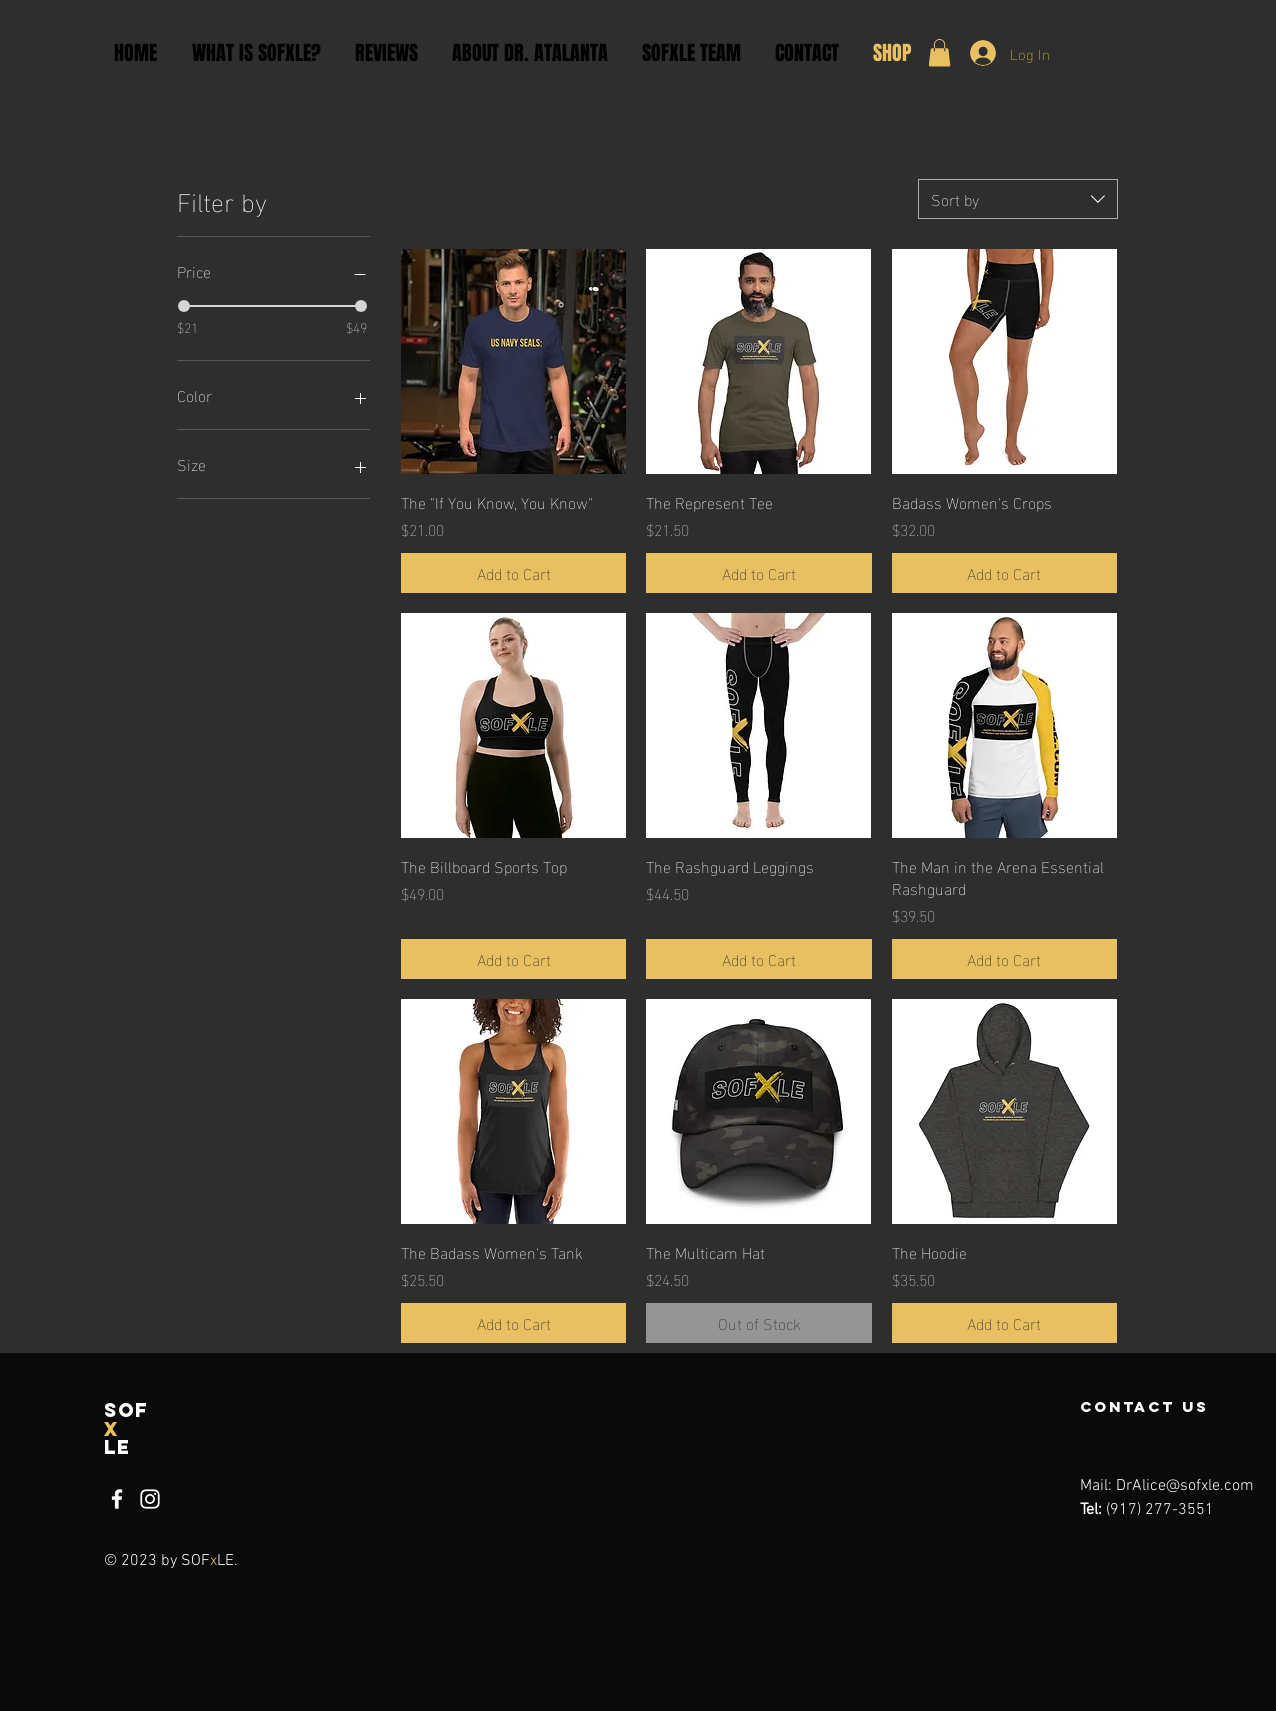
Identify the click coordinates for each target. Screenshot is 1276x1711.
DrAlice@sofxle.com (1185, 1486)
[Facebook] (117, 1499)
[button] (939, 52)
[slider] (184, 306)
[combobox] (1018, 199)
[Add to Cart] (513, 573)
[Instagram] (150, 1499)
